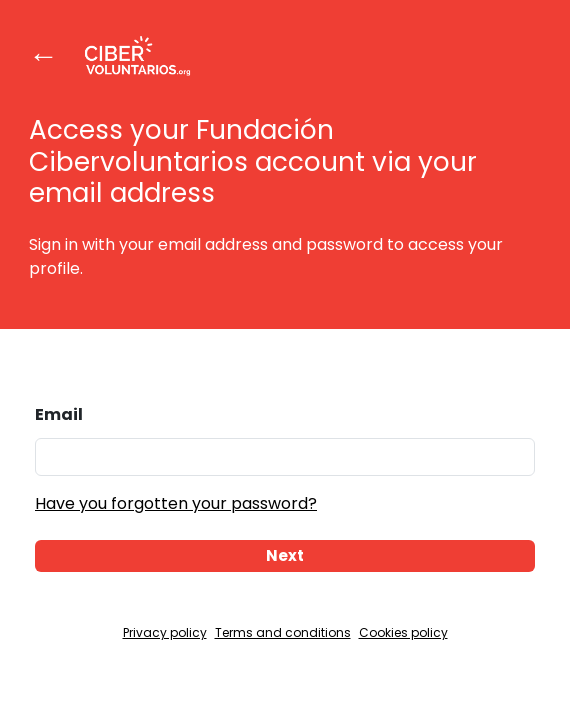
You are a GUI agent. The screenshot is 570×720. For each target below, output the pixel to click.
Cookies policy (403, 632)
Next (285, 555)
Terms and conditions (283, 632)
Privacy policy (165, 632)
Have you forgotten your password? (176, 503)
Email (59, 414)
